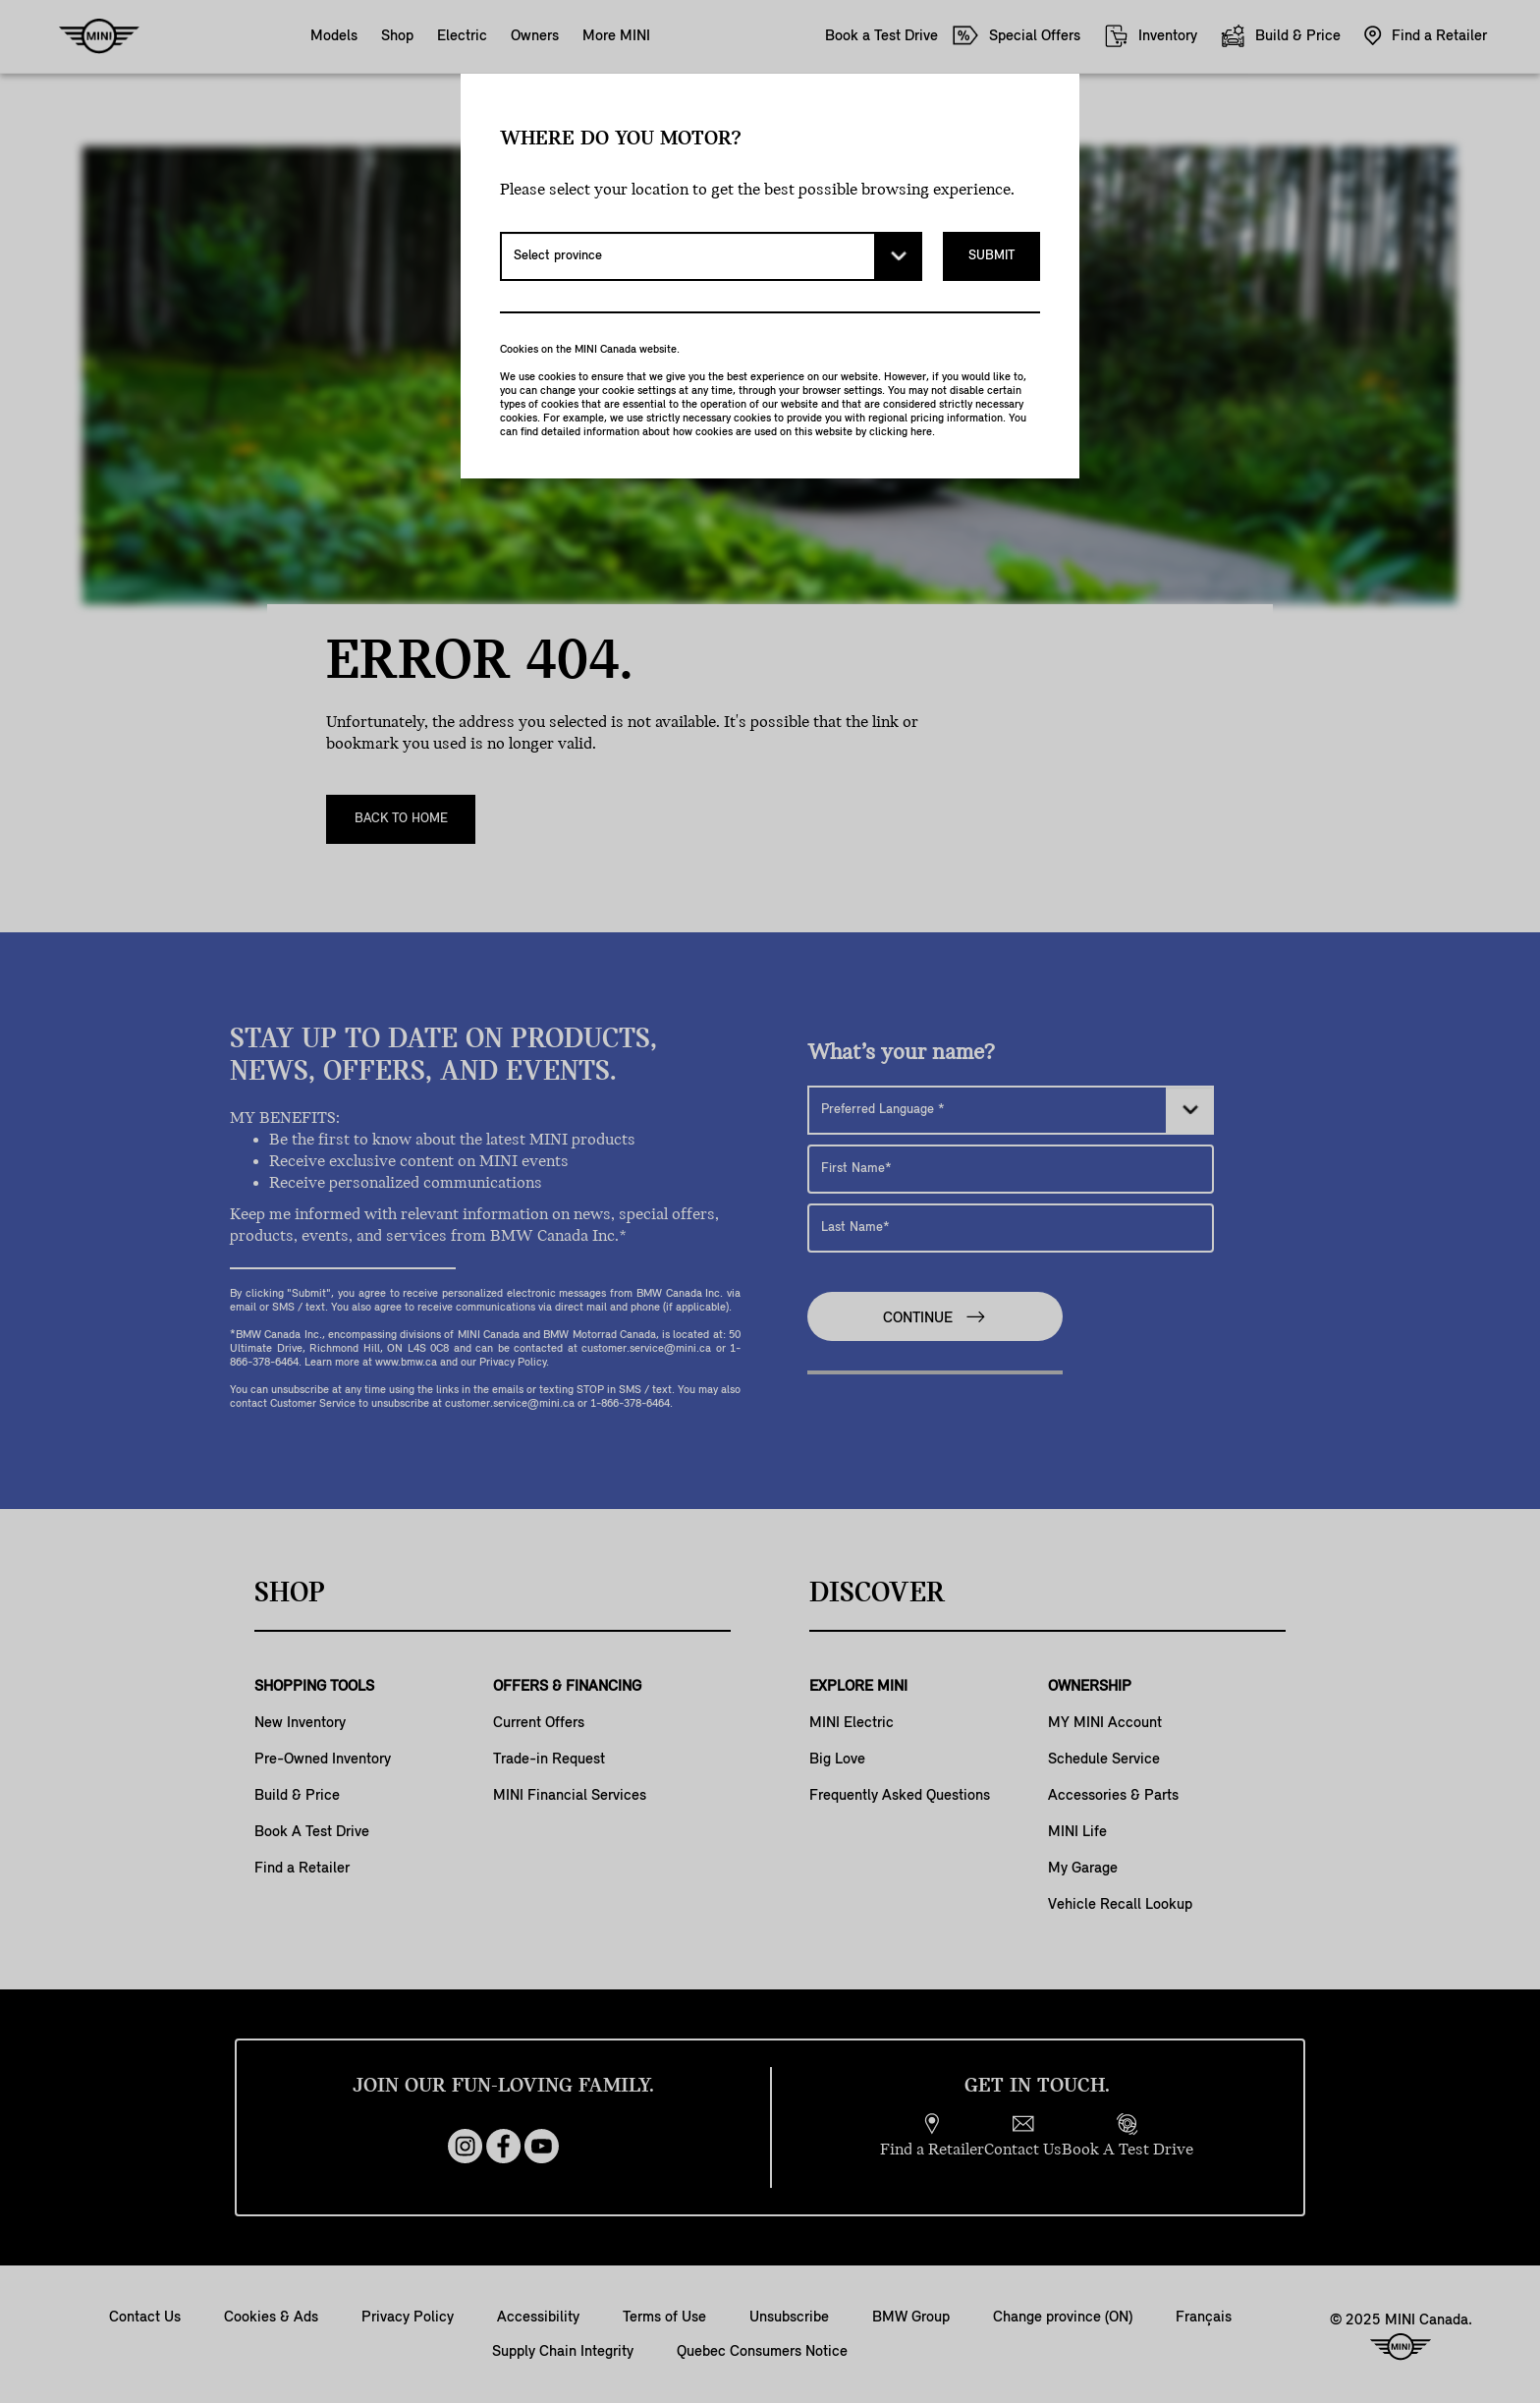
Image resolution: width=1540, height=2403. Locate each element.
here (921, 432)
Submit (991, 256)
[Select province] (711, 256)
